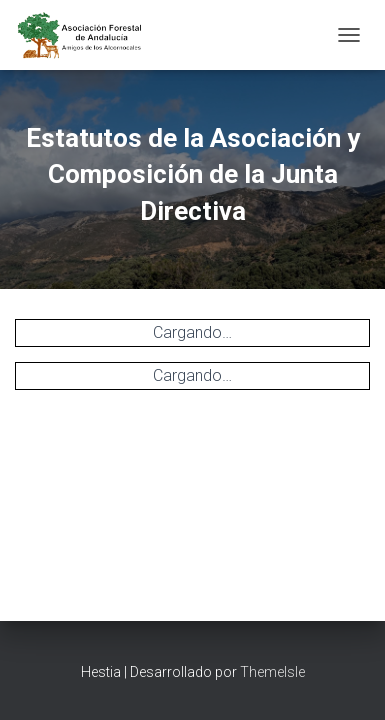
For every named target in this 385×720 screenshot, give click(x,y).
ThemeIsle (272, 672)
